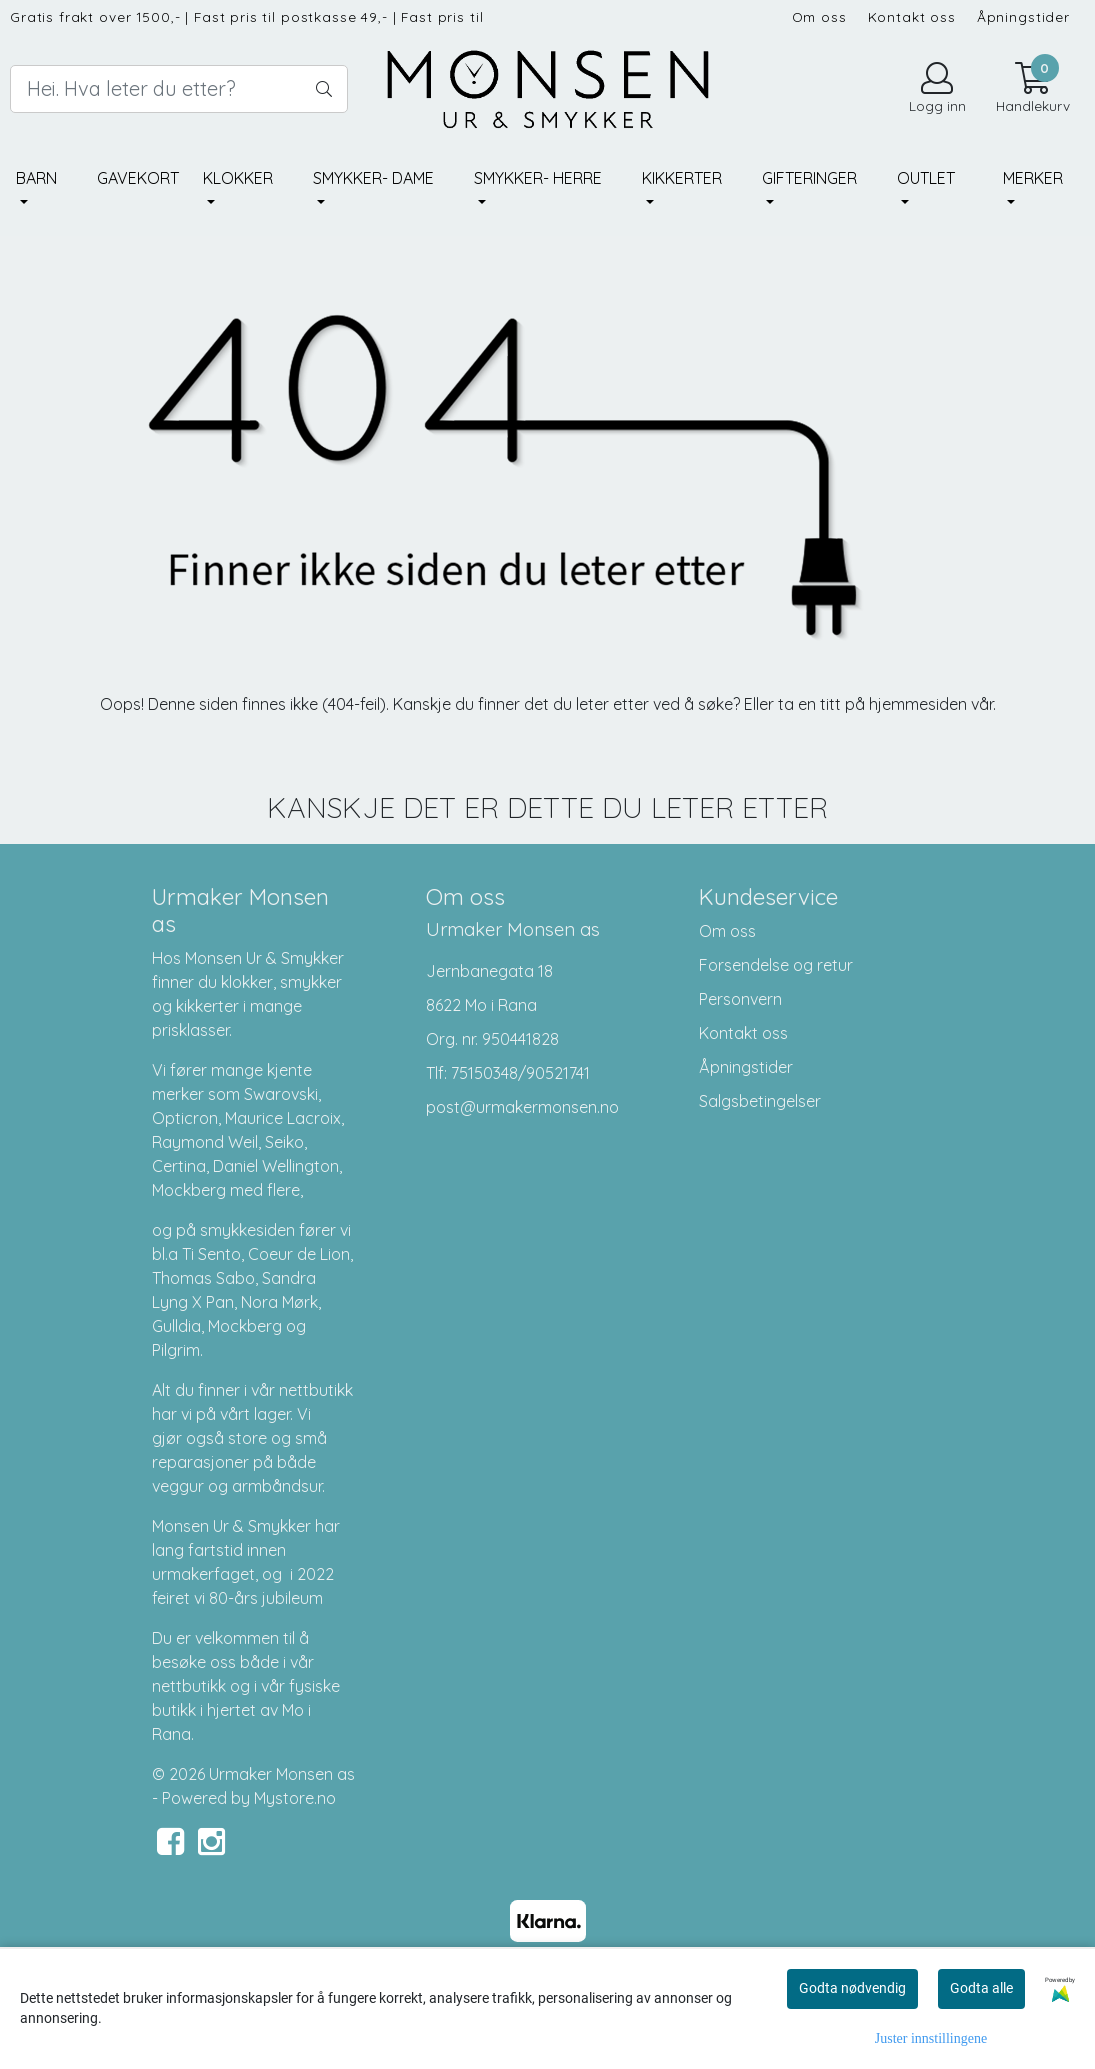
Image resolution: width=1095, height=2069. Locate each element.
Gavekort (138, 178)
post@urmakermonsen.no (522, 1107)
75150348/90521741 (520, 1073)
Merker (1033, 178)
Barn (36, 178)
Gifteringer (809, 178)
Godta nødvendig (852, 1988)
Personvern (740, 999)
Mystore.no (295, 1798)
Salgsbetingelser (760, 1101)
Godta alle (981, 1988)
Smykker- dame (373, 178)
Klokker (238, 178)
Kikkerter (682, 178)
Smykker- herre (538, 178)
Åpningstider (1023, 16)
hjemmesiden (918, 704)
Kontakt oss (912, 16)
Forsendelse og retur (776, 965)
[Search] (179, 89)
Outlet (926, 178)
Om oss (819, 16)
